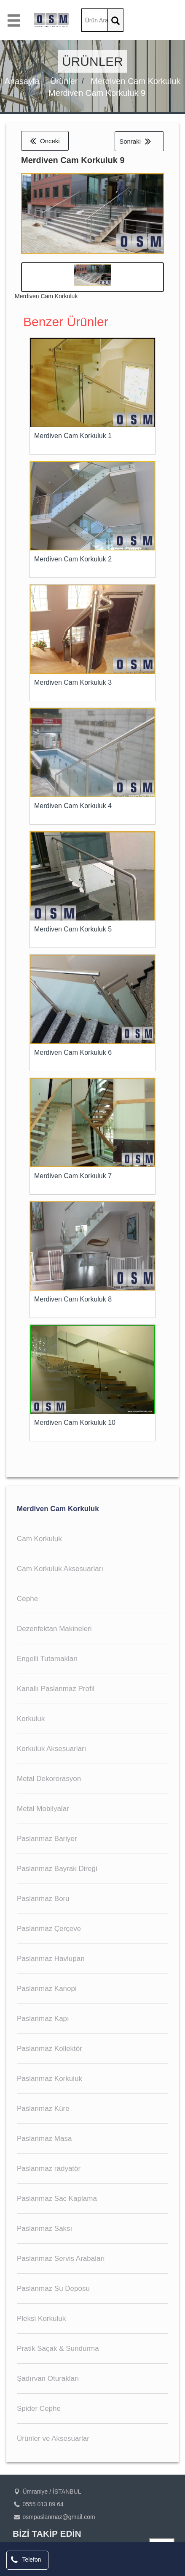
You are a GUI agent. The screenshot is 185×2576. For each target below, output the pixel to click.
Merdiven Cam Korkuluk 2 (73, 559)
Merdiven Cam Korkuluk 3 (73, 682)
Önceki (45, 141)
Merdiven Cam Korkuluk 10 (74, 1422)
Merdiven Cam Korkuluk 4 (73, 805)
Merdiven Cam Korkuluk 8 (73, 1299)
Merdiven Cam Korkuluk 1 (73, 435)
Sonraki (135, 141)
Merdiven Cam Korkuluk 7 (73, 1175)
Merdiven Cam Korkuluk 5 (73, 929)
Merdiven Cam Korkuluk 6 (73, 1052)
